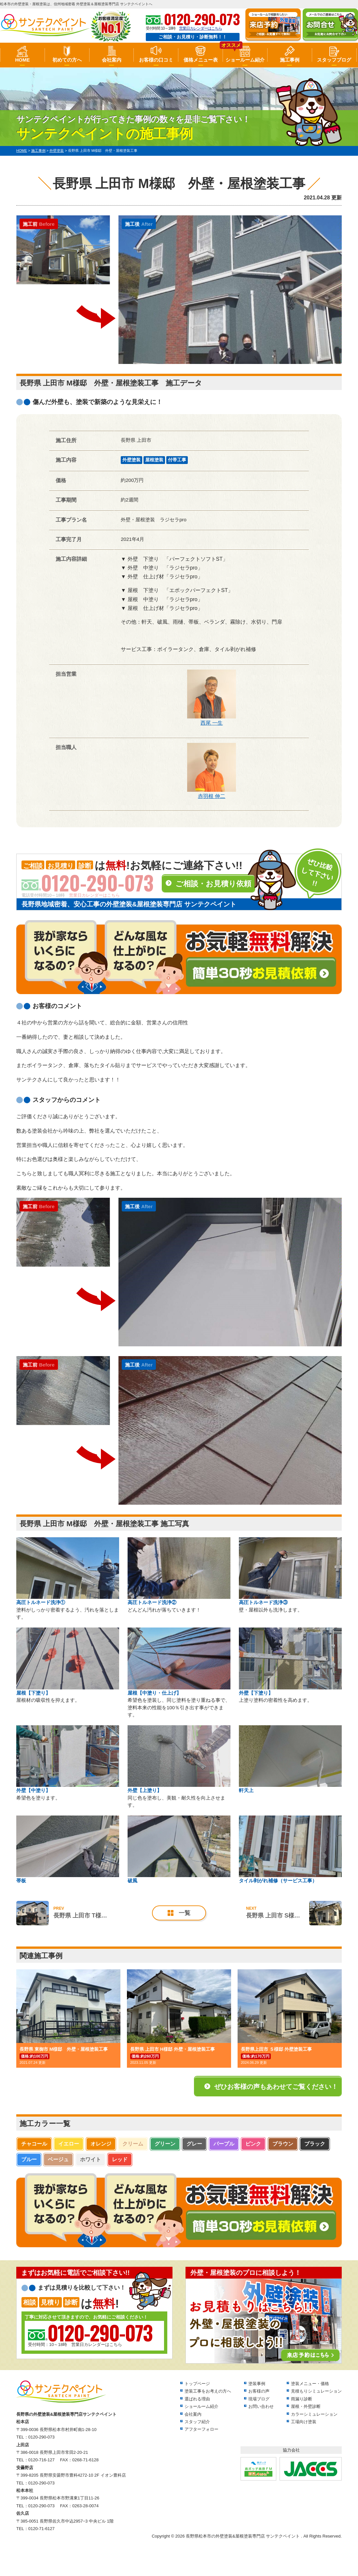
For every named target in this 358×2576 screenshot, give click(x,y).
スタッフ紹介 (197, 2421)
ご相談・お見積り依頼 (213, 883)
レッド (120, 2159)
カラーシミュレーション (314, 2414)
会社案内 (111, 60)
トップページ (197, 2383)
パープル (223, 2144)
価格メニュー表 (201, 60)
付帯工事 (177, 459)
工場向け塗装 (303, 2421)
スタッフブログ (334, 60)
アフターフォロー (201, 2429)
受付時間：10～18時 (90, 2335)
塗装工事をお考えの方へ (208, 2391)
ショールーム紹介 (245, 60)
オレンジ (100, 2144)
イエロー (68, 2144)
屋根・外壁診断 (306, 2406)
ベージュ (58, 2159)
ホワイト (90, 2159)
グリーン (165, 2144)
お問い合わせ (261, 2406)
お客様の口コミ (156, 60)
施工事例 (289, 60)
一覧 (184, 1913)
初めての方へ (67, 60)
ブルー (29, 2159)
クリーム (132, 2144)
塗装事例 (256, 2383)
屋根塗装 (154, 459)
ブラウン (282, 2144)
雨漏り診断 (301, 2398)
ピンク (253, 2144)
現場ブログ (258, 2398)
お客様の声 (258, 2391)
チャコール (34, 2144)
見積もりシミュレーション (316, 2391)
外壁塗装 (131, 459)
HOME (22, 60)
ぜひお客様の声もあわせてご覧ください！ (276, 2086)
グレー (194, 2144)
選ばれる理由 (197, 2398)
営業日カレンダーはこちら (200, 28)
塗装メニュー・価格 (310, 2383)
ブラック (314, 2144)
